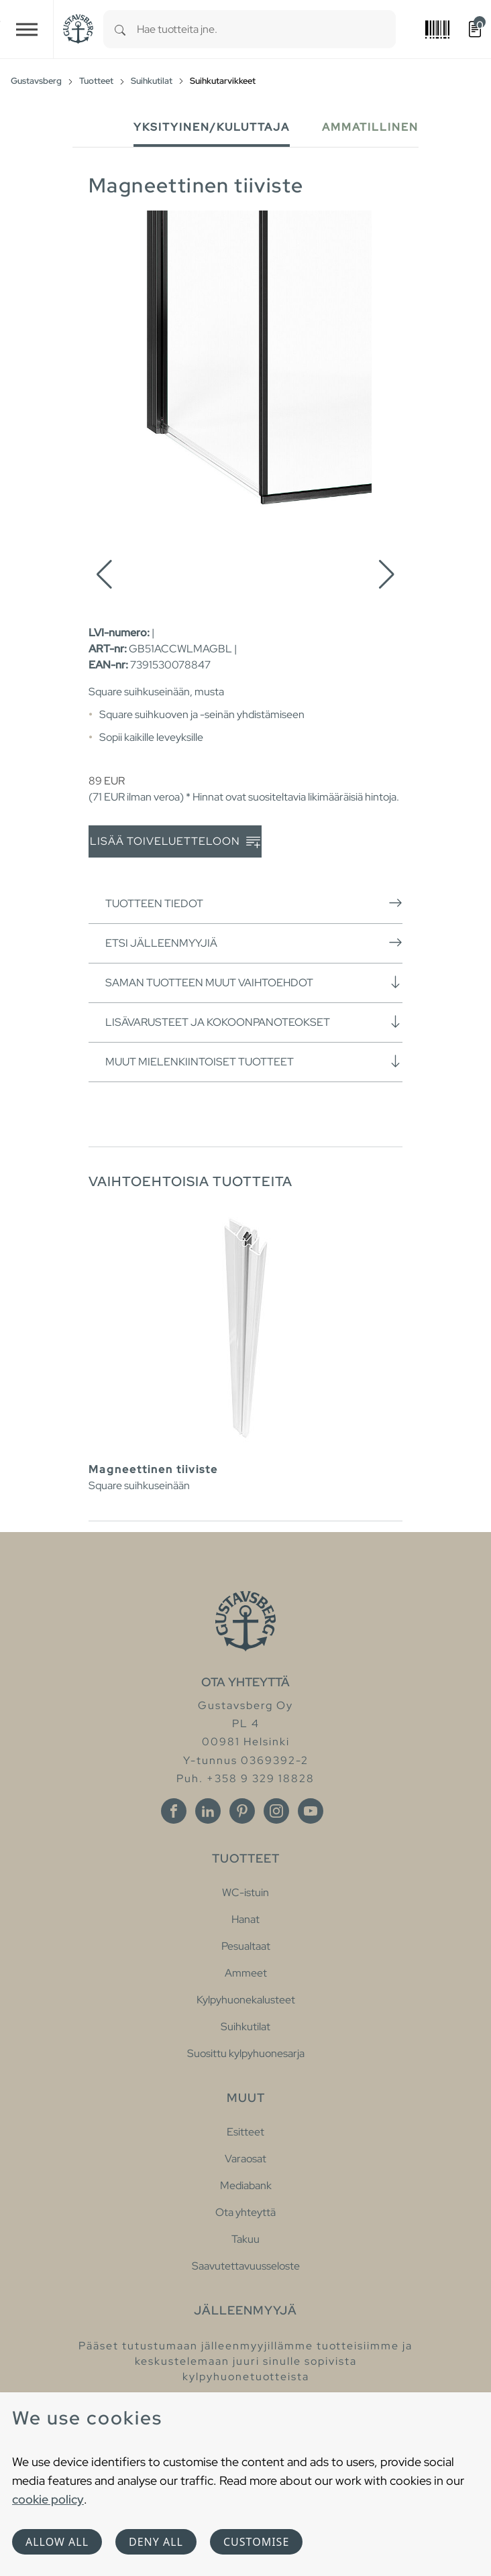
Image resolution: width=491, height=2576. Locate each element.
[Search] (120, 29)
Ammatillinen (370, 127)
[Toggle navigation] (27, 29)
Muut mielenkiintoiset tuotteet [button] (253, 1061)
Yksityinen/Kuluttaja (211, 127)
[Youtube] (310, 1811)
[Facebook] (173, 1811)
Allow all (57, 2541)
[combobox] (266, 29)
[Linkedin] (208, 1811)
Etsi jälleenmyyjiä (253, 942)
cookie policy (48, 2499)
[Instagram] (276, 1811)
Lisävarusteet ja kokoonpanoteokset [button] (253, 1021)
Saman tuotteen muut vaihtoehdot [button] (253, 982)
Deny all (156, 2541)
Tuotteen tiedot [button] (253, 903)
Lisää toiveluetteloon (175, 842)
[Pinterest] (242, 1811)
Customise (256, 2541)
